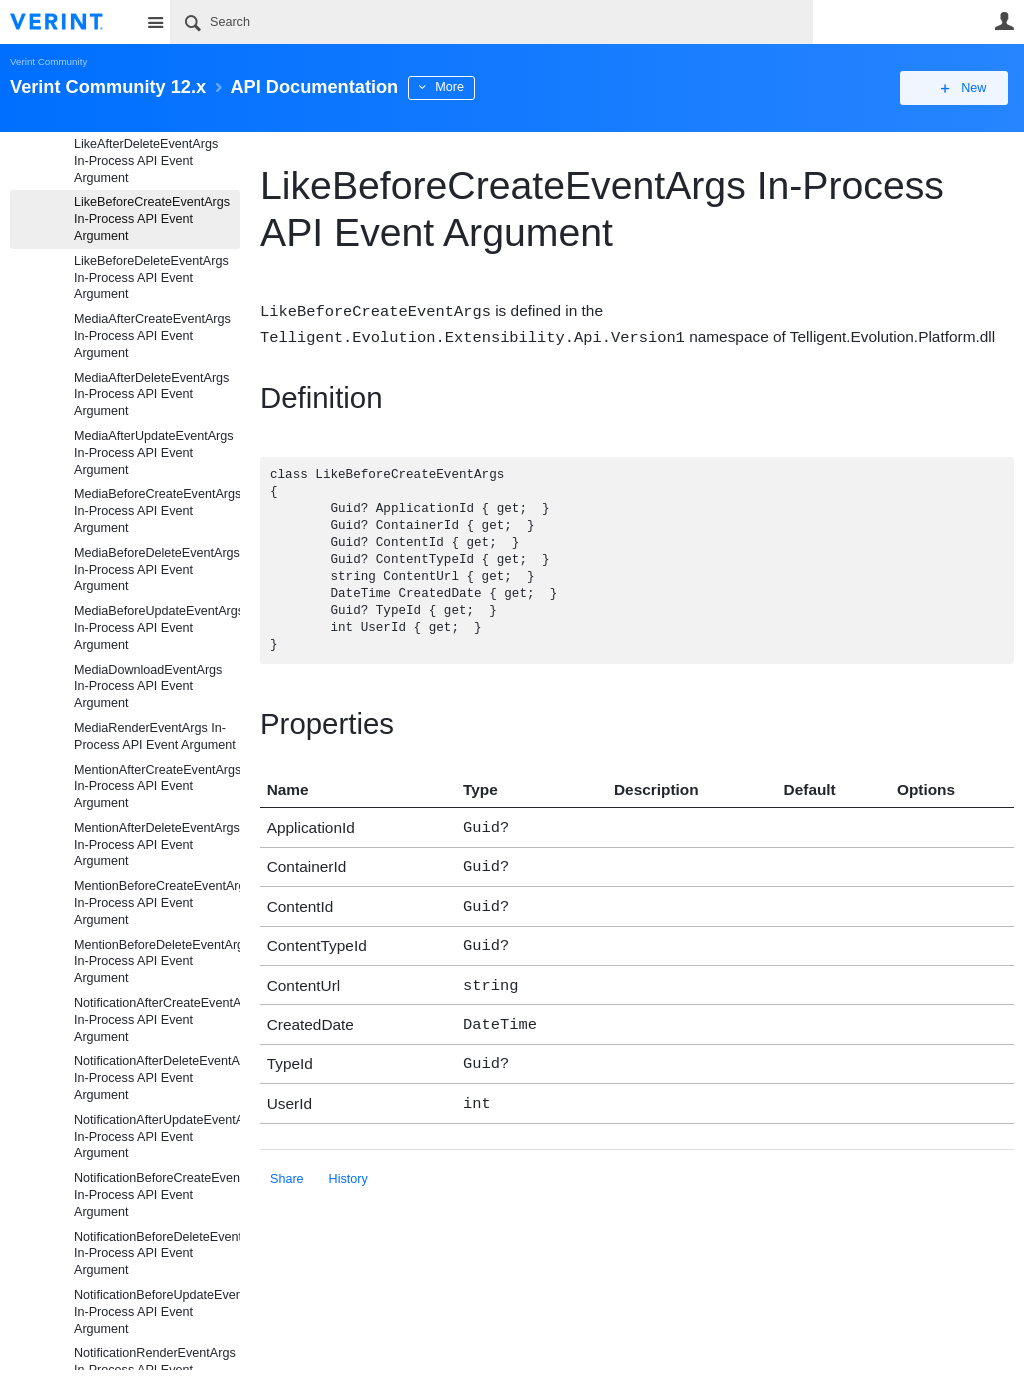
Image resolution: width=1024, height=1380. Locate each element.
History (348, 1161)
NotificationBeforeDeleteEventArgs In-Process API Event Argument (157, 1254)
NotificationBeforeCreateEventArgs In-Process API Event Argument (157, 1195)
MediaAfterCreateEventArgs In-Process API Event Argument (152, 336)
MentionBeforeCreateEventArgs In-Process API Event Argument (157, 903)
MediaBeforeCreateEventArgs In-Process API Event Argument (157, 511)
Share (287, 1161)
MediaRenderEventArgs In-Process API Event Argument (155, 736)
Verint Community (48, 61)
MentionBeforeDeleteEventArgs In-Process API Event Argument (157, 962)
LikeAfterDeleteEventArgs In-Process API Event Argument (146, 161)
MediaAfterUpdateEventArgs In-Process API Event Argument (154, 453)
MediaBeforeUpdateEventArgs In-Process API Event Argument (157, 628)
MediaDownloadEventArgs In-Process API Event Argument (148, 687)
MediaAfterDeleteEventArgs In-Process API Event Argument (151, 395)
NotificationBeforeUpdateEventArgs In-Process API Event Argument (157, 1312)
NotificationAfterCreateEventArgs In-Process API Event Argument (157, 1020)
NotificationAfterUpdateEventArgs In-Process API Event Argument (157, 1137)
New (968, 88)
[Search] (491, 22)
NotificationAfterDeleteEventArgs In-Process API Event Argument (157, 1078)
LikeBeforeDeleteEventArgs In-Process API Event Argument (151, 278)
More (449, 87)
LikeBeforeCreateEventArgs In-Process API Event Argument (152, 219)
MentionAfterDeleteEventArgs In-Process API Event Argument (157, 845)
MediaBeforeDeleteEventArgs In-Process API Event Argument (157, 570)
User (1004, 21)
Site (155, 22)
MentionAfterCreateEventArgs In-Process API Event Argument (157, 787)
